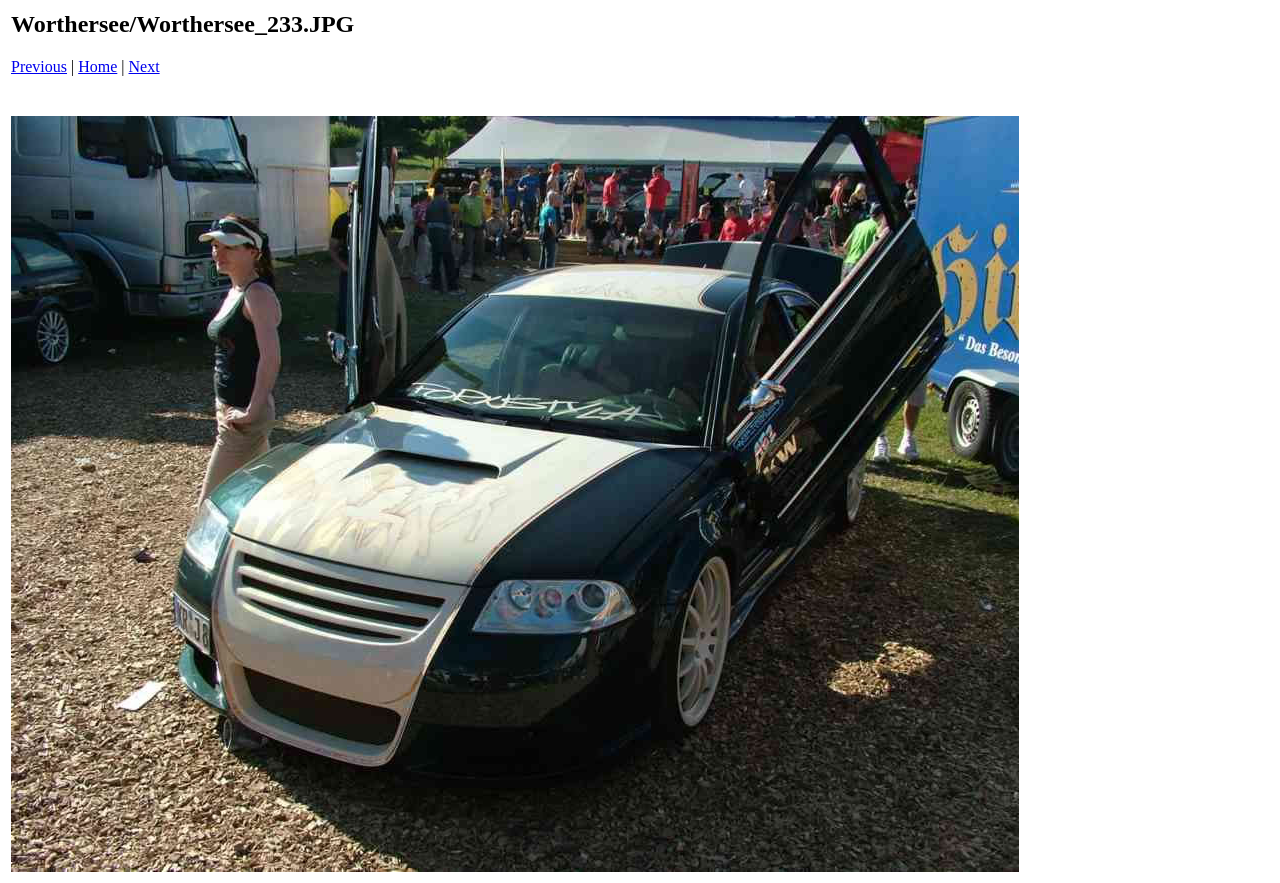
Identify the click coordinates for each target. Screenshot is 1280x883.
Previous (39, 66)
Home (97, 66)
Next (144, 66)
